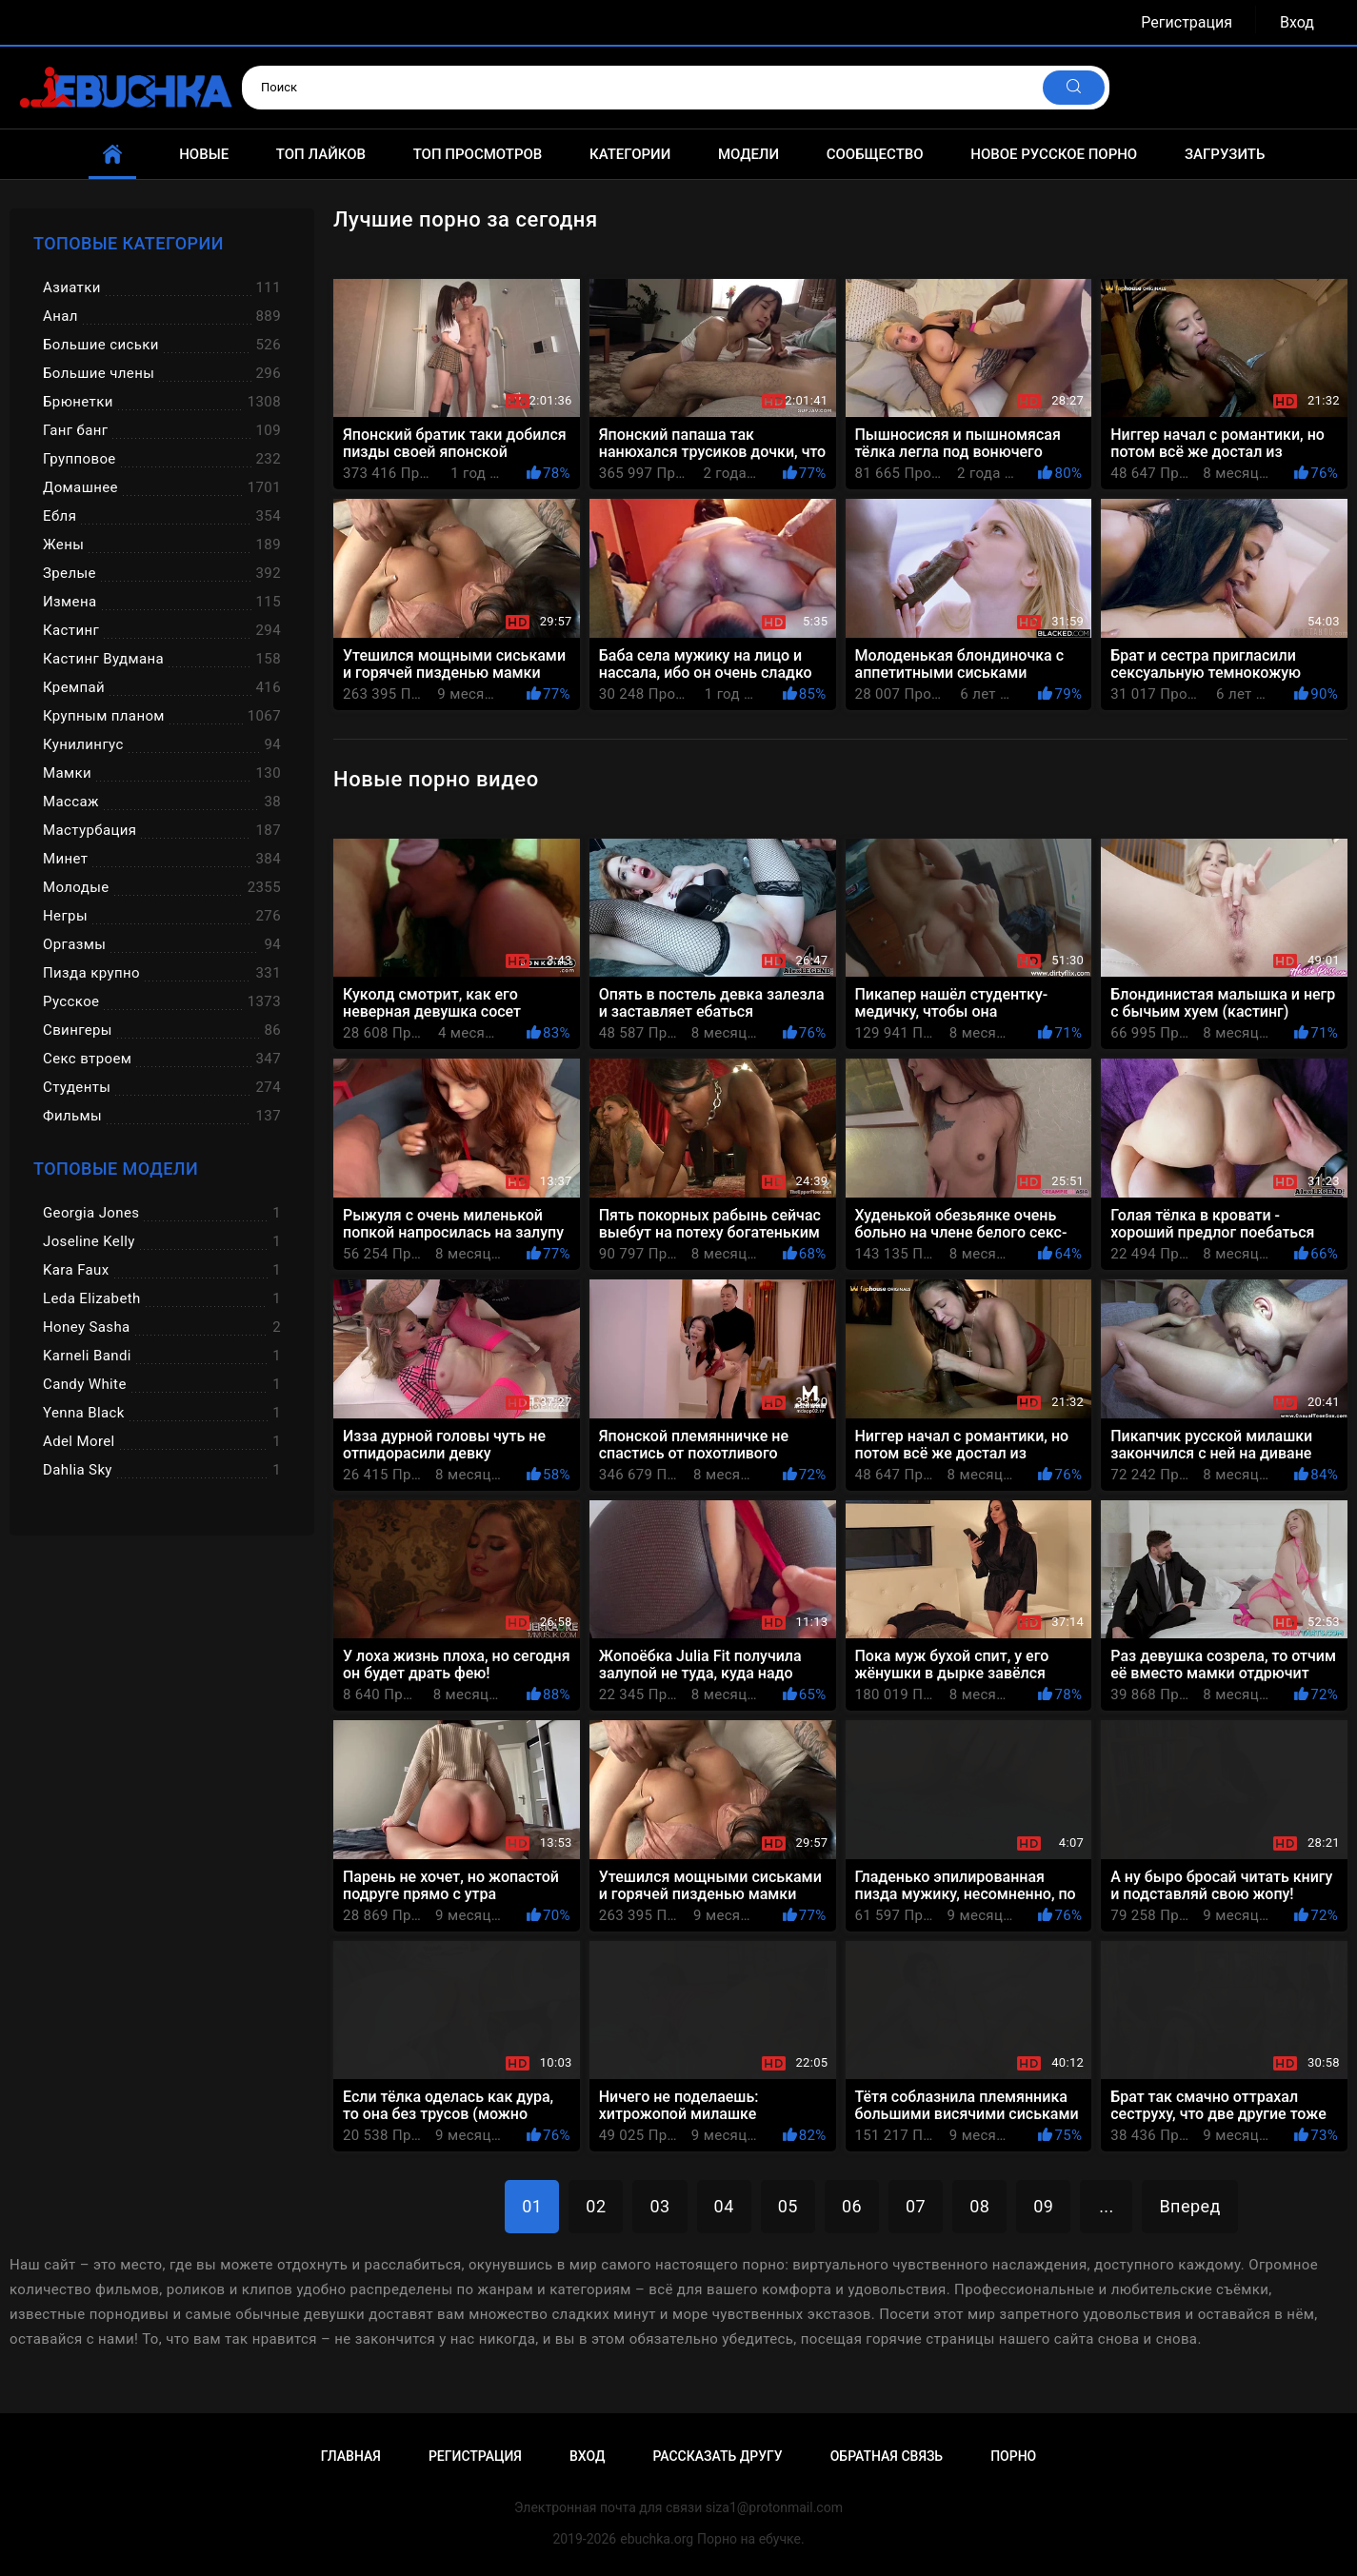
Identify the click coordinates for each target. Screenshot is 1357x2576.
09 (1043, 2206)
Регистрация (1186, 22)
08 (979, 2206)
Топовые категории (128, 243)
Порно (1013, 2456)
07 (916, 2206)
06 (852, 2206)
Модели (748, 154)
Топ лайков (321, 154)
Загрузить (1225, 154)
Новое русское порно (1053, 154)
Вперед (1189, 2206)
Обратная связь (886, 2456)
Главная (351, 2456)
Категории (629, 154)
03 (659, 2206)
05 (788, 2206)
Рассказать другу (717, 2456)
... (1106, 2206)
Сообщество (875, 154)
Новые (204, 154)
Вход (1297, 22)
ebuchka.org (656, 2538)
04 (724, 2206)
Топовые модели (115, 1169)
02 (596, 2206)
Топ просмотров (478, 154)
